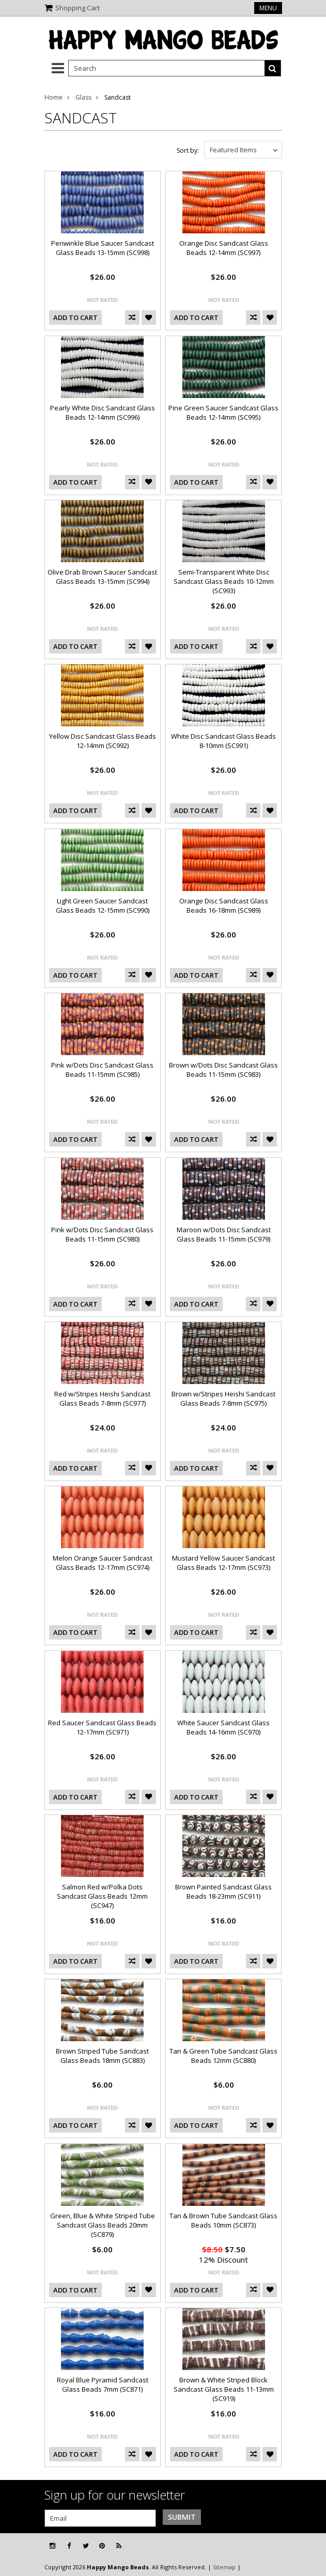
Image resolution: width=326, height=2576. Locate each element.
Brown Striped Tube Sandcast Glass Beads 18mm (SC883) (102, 2055)
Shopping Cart (77, 7)
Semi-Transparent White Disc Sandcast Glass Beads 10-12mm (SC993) (224, 581)
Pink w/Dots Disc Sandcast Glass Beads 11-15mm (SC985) (102, 1069)
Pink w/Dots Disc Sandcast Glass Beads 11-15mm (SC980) (102, 1234)
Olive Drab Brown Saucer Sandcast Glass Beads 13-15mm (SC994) (102, 576)
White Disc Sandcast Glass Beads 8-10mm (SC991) (223, 741)
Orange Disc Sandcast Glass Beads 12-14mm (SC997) (223, 247)
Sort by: (188, 150)
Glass (83, 97)
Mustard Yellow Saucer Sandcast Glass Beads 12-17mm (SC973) (223, 1562)
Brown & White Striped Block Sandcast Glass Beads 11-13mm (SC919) (224, 2389)
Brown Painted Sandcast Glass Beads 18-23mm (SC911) (223, 1891)
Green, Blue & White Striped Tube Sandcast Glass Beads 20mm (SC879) (102, 2225)
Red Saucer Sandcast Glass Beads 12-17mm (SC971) (102, 1727)
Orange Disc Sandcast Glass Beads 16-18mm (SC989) (223, 905)
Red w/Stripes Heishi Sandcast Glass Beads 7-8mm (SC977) (102, 1398)
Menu (268, 8)
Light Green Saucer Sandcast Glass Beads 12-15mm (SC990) (102, 905)
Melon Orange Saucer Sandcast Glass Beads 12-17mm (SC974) (102, 1562)
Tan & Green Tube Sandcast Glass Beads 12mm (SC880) (223, 2055)
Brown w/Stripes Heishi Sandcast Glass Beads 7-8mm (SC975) (223, 1398)
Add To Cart (75, 317)
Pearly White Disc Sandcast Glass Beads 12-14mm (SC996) (102, 412)
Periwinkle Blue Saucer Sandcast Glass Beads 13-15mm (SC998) (102, 247)
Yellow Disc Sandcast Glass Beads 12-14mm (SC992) (102, 741)
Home (53, 97)
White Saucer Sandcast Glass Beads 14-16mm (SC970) (223, 1727)
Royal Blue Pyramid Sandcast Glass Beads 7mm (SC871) (102, 2384)
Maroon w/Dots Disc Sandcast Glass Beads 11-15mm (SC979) (224, 1234)
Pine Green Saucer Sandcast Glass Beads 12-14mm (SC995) (223, 412)
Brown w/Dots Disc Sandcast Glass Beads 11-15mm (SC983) (223, 1069)
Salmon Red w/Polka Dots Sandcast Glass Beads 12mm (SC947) (102, 1896)
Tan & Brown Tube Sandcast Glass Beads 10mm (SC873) (223, 2220)
